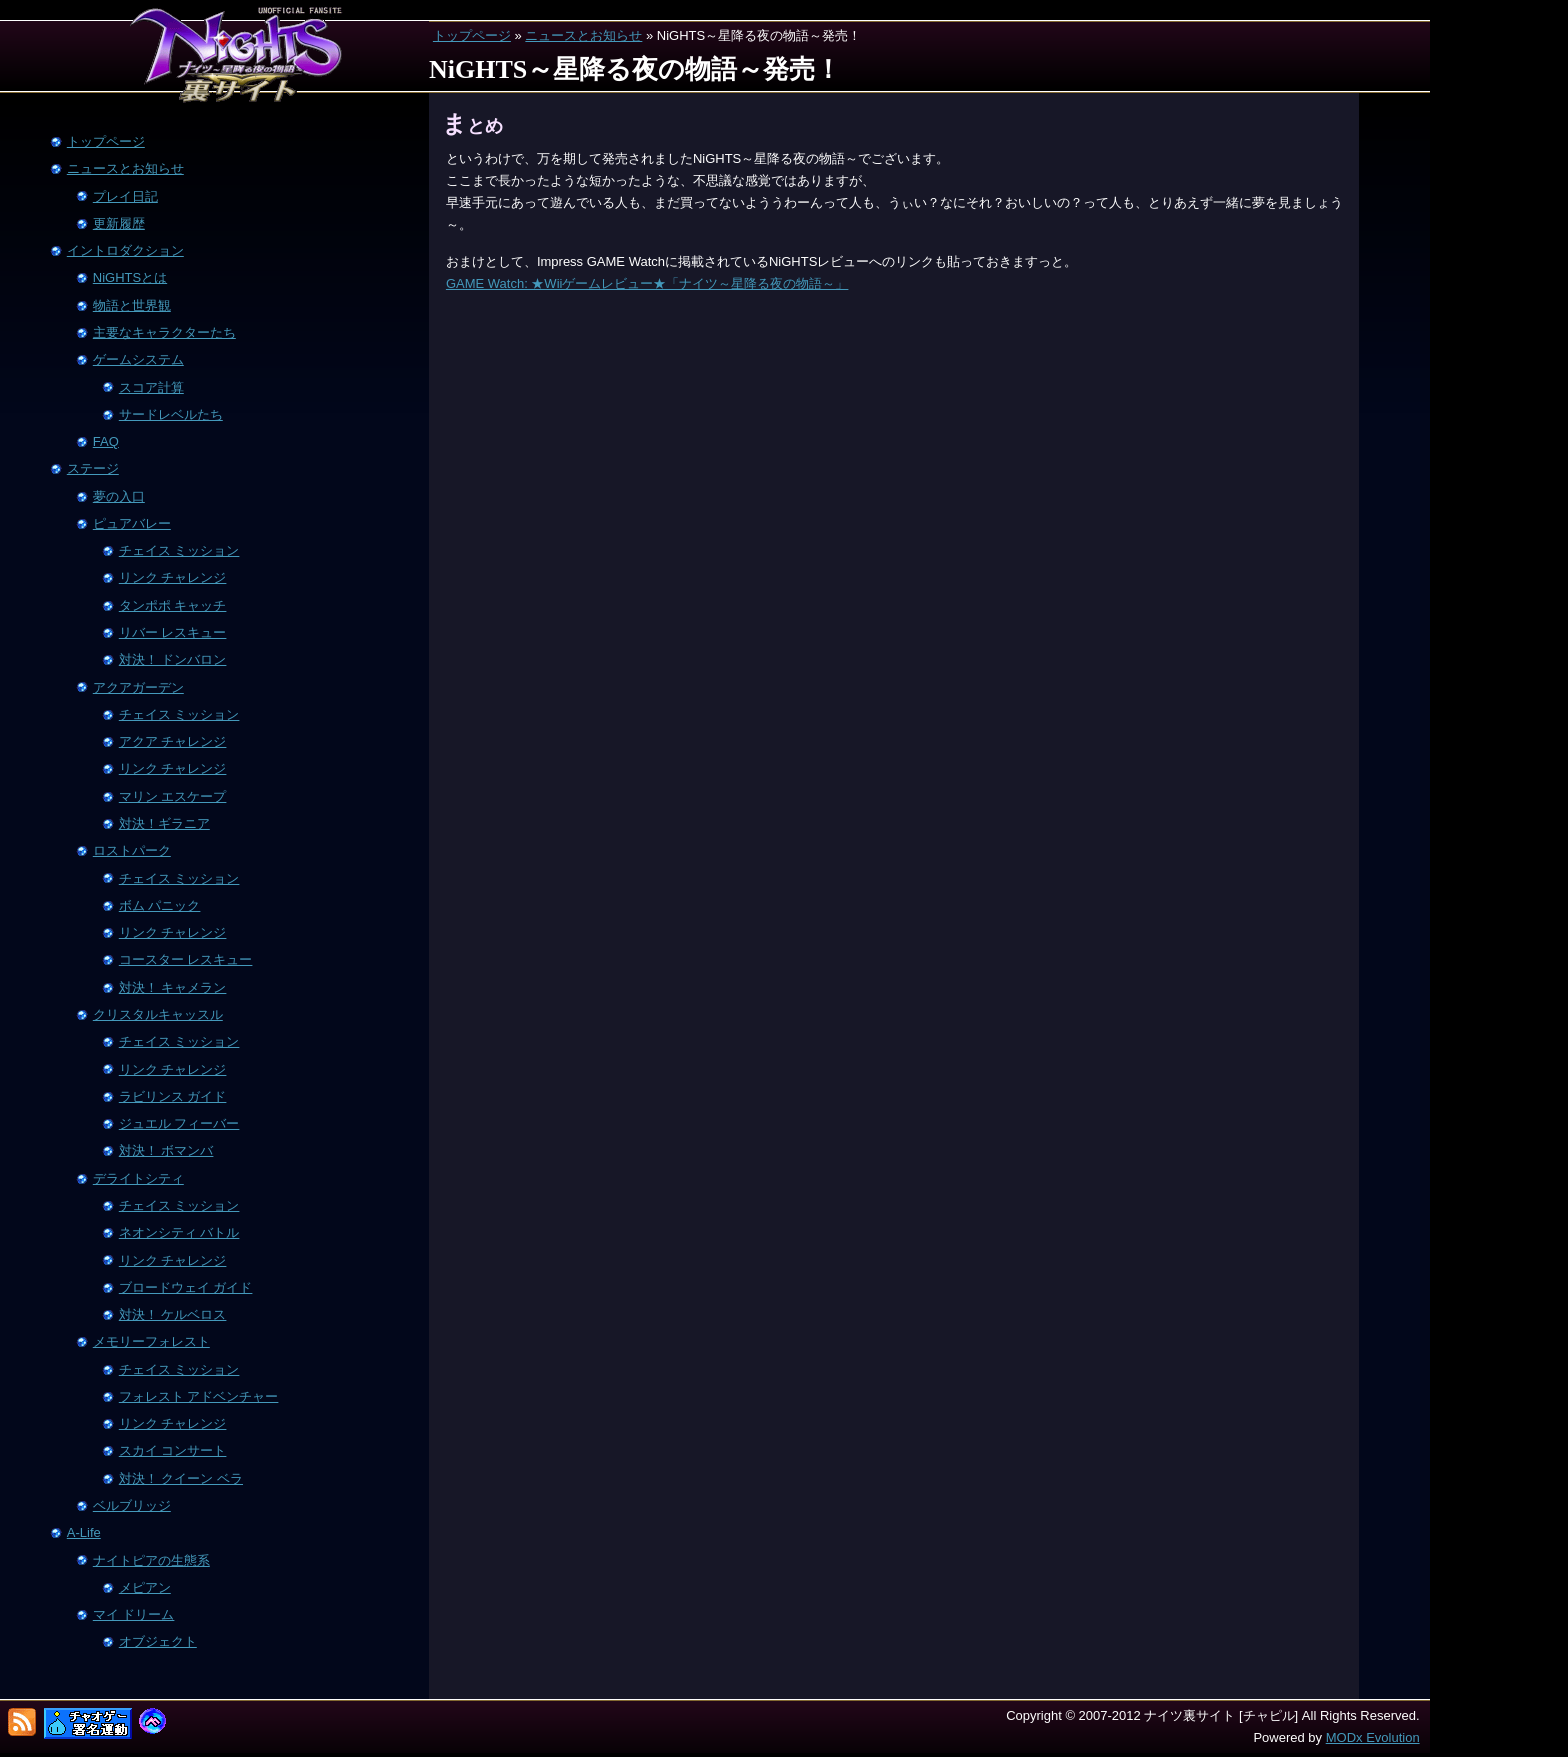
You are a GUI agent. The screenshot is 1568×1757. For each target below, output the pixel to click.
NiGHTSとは (130, 277)
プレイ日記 (125, 196)
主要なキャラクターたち (164, 332)
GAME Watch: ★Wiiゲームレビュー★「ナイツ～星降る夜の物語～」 (647, 283)
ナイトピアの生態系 (151, 1560)
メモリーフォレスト (151, 1341)
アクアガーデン (138, 687)
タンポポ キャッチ (173, 605)
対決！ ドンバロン (173, 659)
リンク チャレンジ (173, 577)
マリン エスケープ (173, 796)
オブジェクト (158, 1641)
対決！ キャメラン (173, 987)
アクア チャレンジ (173, 741)
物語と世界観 (132, 305)
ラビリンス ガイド (173, 1096)
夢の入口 (119, 496)
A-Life (84, 1532)
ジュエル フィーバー (179, 1123)
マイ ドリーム (134, 1614)
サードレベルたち (171, 414)
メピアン (145, 1587)
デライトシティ (138, 1178)
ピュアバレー (132, 523)
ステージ (93, 468)
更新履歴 (119, 223)
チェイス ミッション (179, 550)
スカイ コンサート (173, 1450)
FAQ (106, 441)
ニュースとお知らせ (583, 35)
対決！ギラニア (164, 823)
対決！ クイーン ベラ (181, 1478)
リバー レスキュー (173, 632)
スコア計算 (151, 387)
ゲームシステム (138, 359)
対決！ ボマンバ (166, 1150)
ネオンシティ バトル (179, 1232)
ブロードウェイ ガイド (186, 1287)
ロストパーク (132, 850)
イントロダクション (125, 250)
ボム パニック (160, 905)
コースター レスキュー (186, 959)
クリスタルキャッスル (158, 1014)
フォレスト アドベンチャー (199, 1396)
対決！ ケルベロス (173, 1314)
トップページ (472, 35)
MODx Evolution (1373, 1737)
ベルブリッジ (132, 1505)
